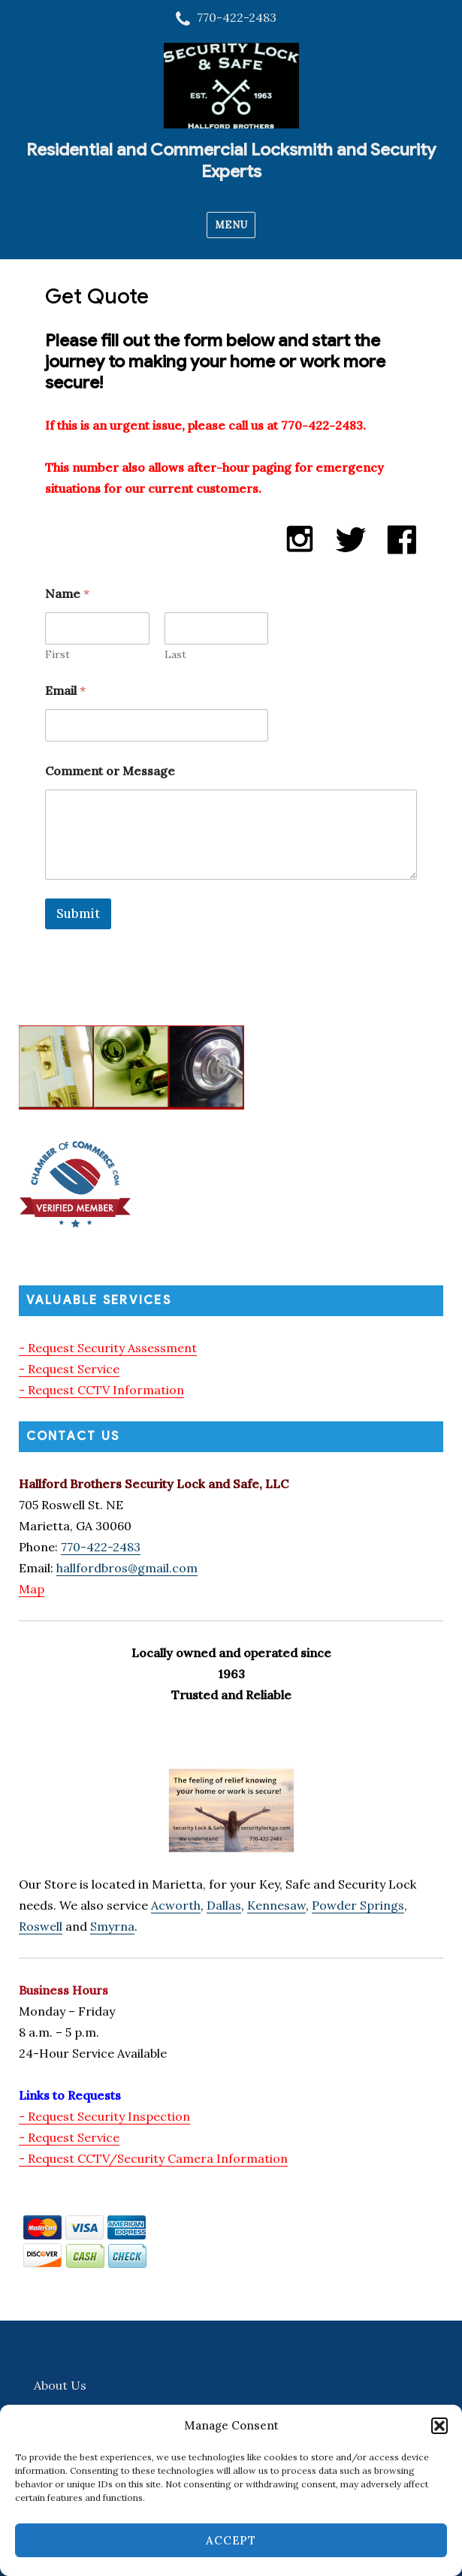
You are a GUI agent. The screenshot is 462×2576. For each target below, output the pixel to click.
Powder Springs (358, 1905)
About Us (60, 2385)
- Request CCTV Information (101, 1389)
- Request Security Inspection (104, 2116)
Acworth (176, 1905)
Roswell (40, 1926)
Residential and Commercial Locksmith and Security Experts (231, 161)
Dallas (224, 1905)
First (57, 654)
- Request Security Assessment (108, 1347)
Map (31, 1588)
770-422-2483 (100, 1546)
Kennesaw (276, 1905)
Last (175, 654)
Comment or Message (110, 771)
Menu (231, 225)
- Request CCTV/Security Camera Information (153, 2158)
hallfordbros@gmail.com (127, 1567)
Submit (78, 913)
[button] (439, 2425)
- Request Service (69, 1368)
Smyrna (112, 1926)
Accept (230, 2540)
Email (65, 691)
